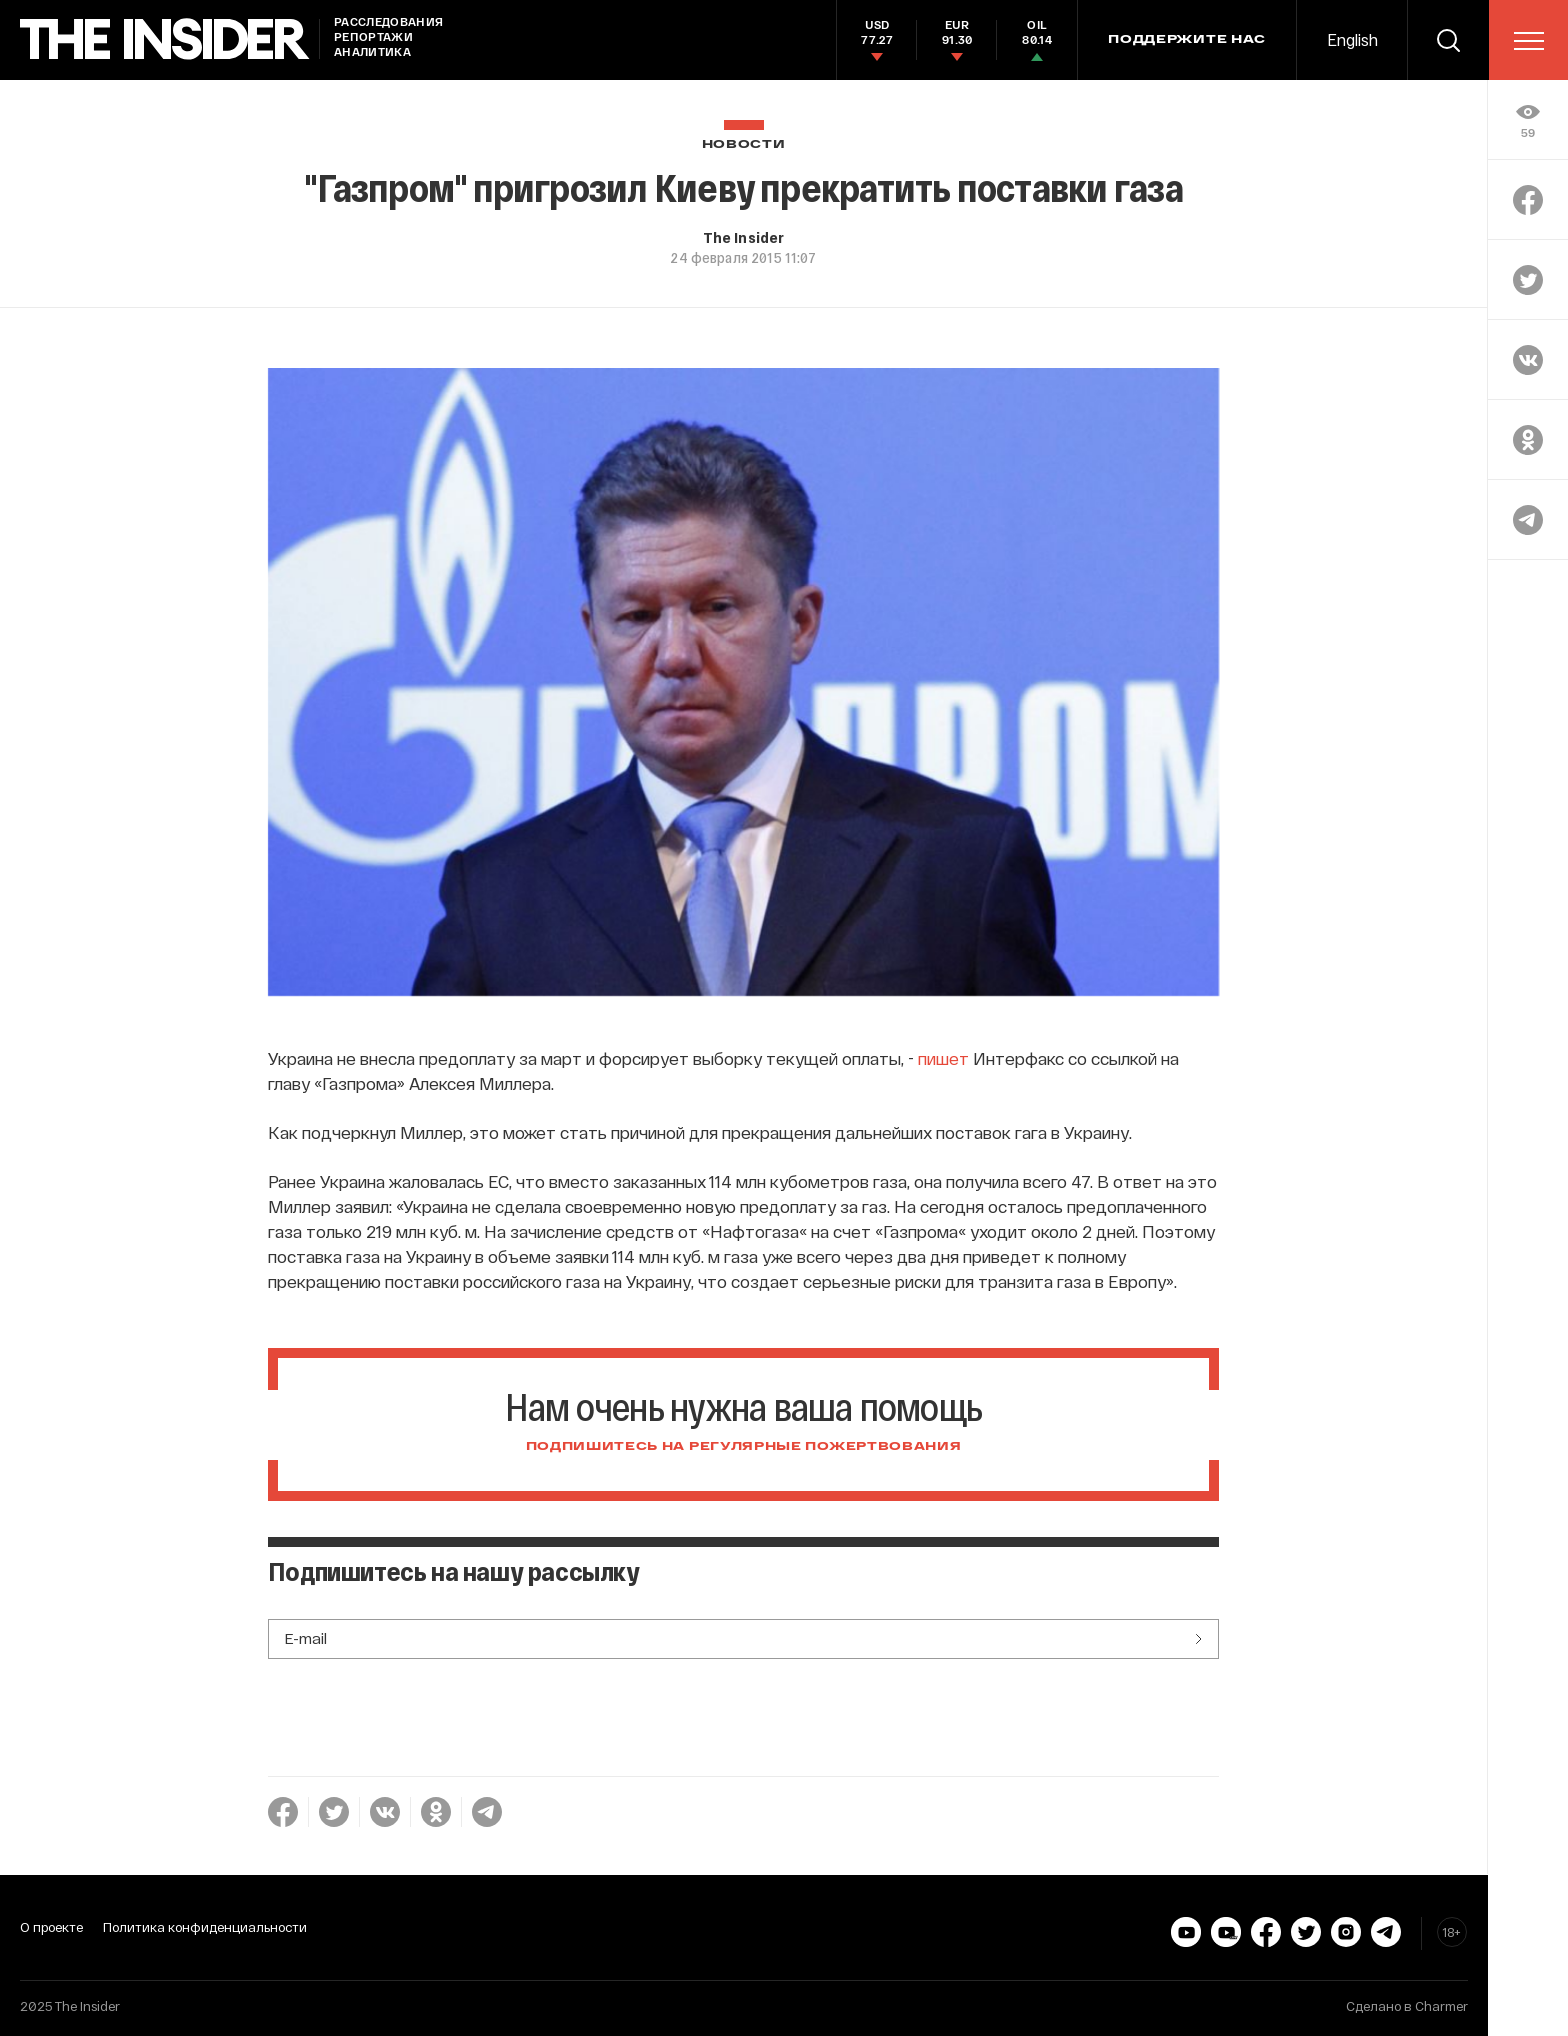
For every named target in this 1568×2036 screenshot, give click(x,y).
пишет (943, 1058)
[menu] (1529, 41)
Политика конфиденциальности (205, 1927)
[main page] (165, 39)
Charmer (1441, 2006)
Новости (744, 144)
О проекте (51, 1927)
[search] (1448, 40)
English (1352, 39)
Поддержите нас (1187, 40)
